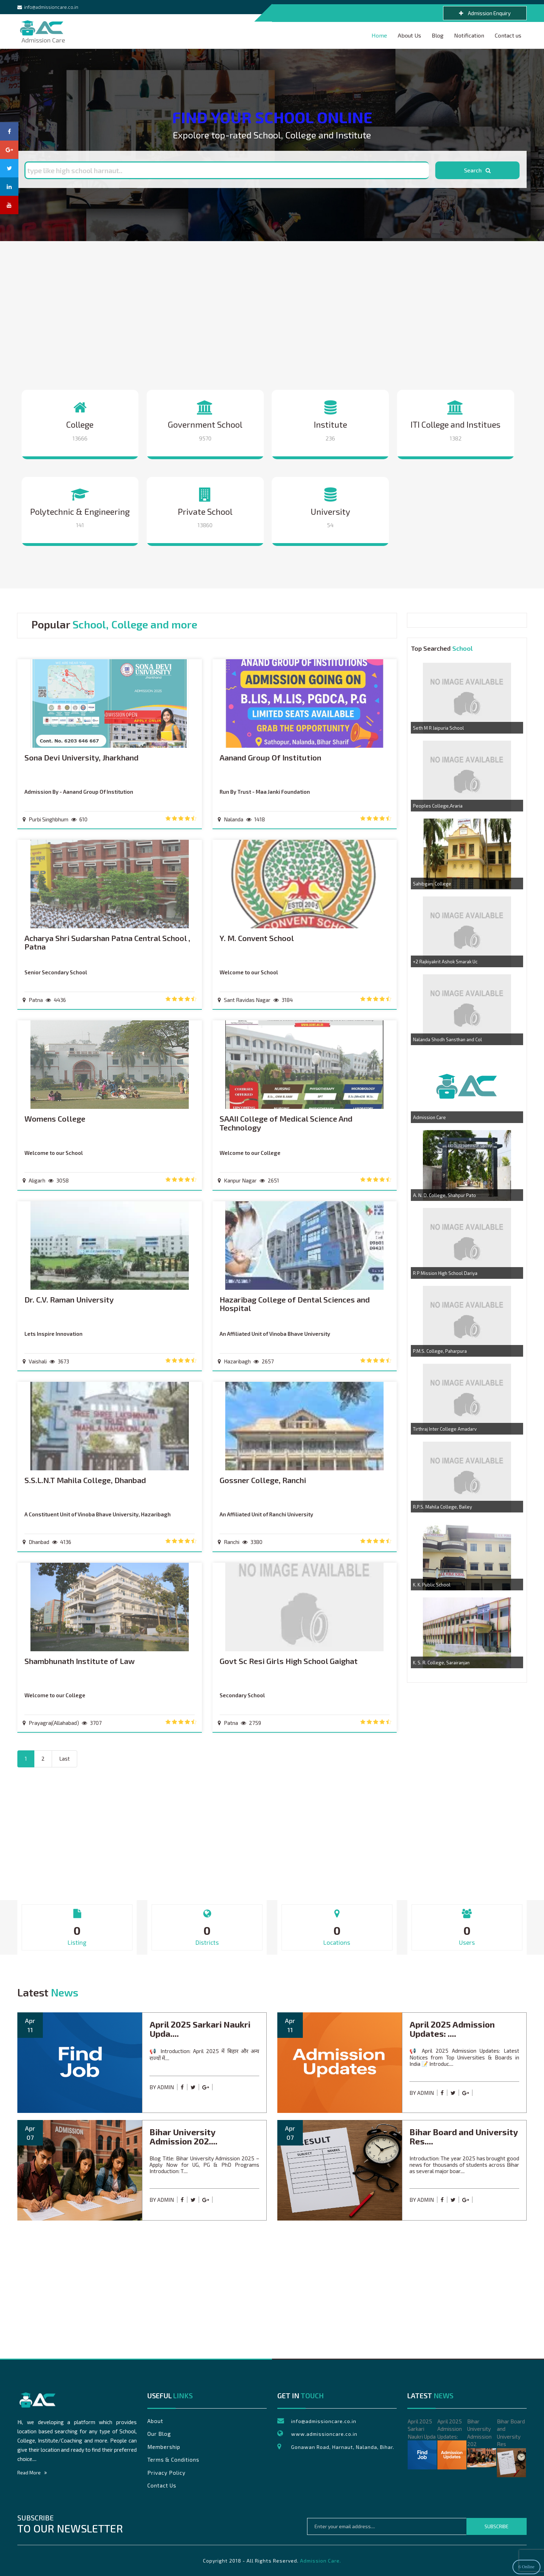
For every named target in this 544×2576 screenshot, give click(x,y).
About (155, 2421)
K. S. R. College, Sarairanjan (441, 1662)
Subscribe (496, 2526)
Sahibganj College (432, 884)
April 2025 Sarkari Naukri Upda (422, 2443)
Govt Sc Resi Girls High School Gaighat (289, 1661)
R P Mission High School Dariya (445, 1273)
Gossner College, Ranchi (263, 1480)
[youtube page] (9, 205)
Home (379, 35)
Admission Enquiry (485, 13)
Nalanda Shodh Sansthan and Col (447, 1039)
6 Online (526, 2566)
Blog (437, 35)
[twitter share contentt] (195, 2087)
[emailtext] (386, 2526)
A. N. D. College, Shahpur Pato (444, 1195)
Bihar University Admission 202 (481, 2442)
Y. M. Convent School (257, 938)
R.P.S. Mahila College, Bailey (442, 1507)
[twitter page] (9, 168)
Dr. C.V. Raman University (69, 1299)
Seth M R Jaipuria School (438, 728)
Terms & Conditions (173, 2459)
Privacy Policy (166, 2472)
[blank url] (216, 2087)
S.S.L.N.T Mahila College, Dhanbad (85, 1480)
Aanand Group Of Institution (270, 757)
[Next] (64, 1758)
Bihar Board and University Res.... (463, 2136)
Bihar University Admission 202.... (183, 2136)
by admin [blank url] (161, 2087)
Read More (32, 2472)
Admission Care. (320, 2561)
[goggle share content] (207, 2087)
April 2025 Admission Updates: (451, 2443)
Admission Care (429, 1117)
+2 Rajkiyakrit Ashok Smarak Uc (445, 961)
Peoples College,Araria (438, 806)
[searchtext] (226, 170)
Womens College (54, 1118)
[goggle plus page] (9, 150)
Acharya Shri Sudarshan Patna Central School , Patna (107, 942)
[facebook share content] (184, 2087)
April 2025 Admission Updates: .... (452, 2029)
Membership (163, 2447)
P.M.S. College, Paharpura (440, 1351)
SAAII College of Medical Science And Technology (286, 1123)
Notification (469, 35)
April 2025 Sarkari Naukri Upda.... (199, 2029)
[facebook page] (9, 131)
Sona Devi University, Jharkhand (81, 757)
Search (477, 170)
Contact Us (161, 2485)
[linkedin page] (9, 186)
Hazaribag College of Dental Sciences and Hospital (295, 1303)
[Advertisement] (272, 315)
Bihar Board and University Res (511, 2447)
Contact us (508, 35)
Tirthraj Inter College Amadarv (445, 1429)
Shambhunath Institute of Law (79, 1661)
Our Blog (159, 2433)
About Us (409, 35)
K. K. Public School (431, 1585)
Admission (41, 25)
